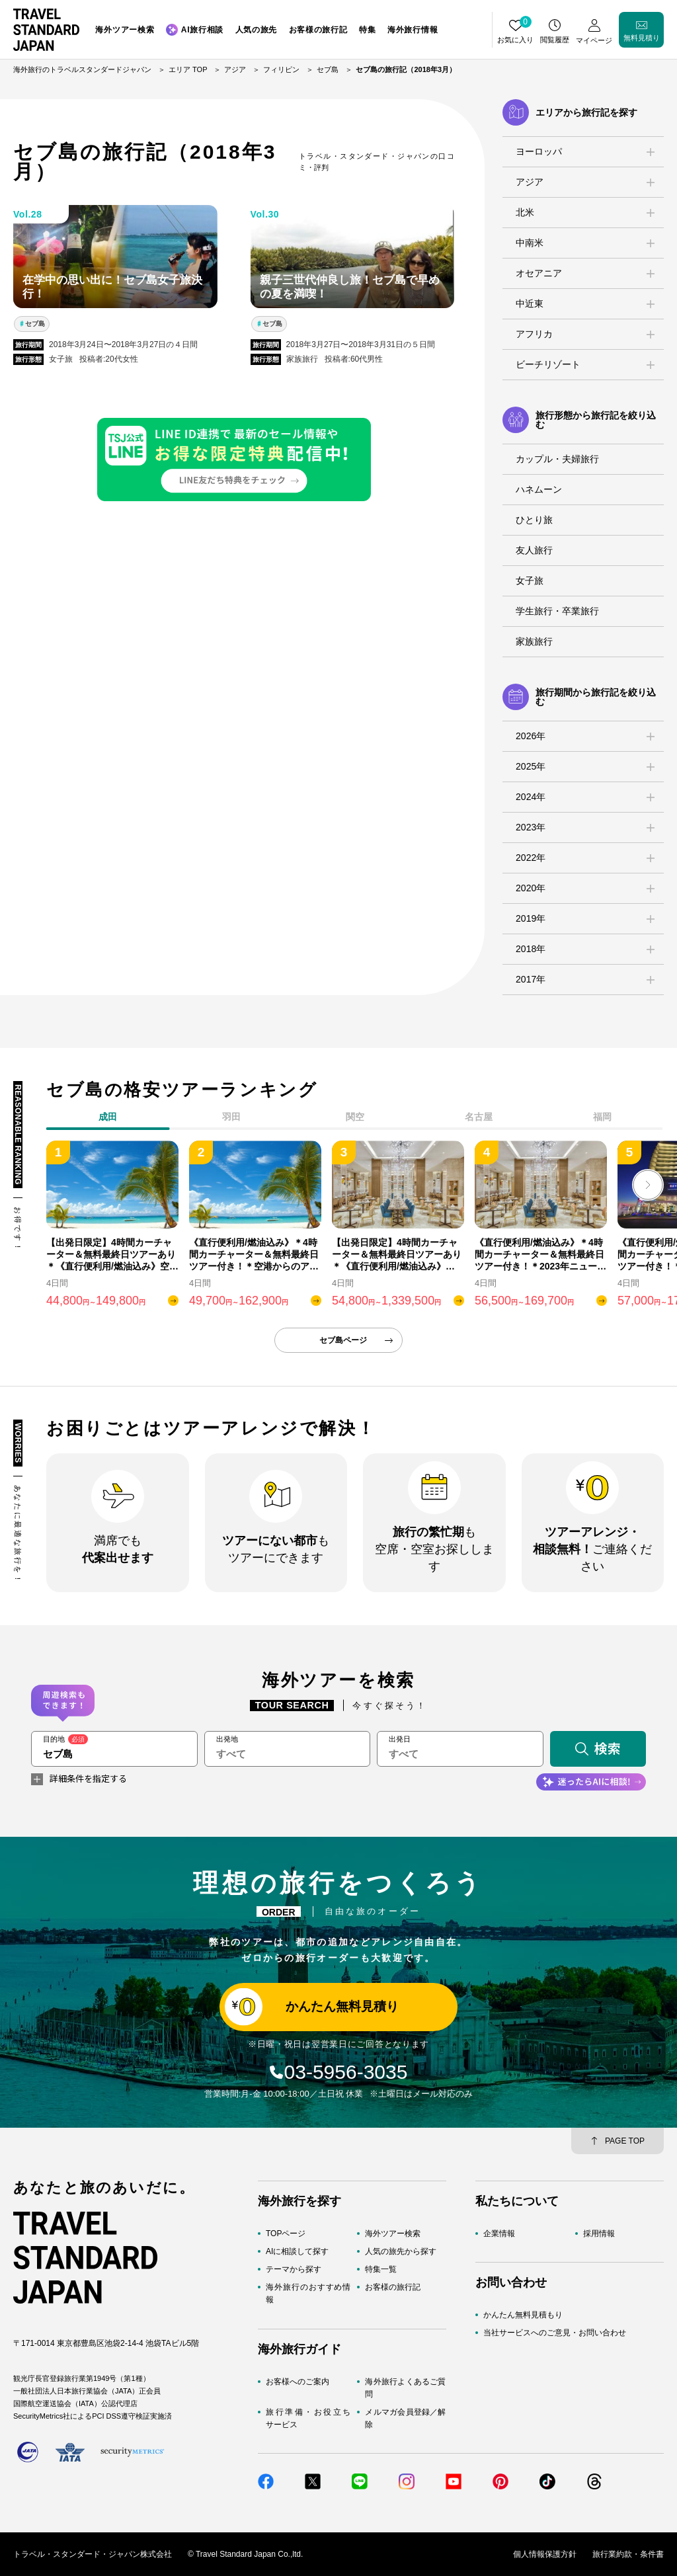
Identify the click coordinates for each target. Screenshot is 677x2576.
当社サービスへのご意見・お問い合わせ (554, 2332)
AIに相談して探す (297, 2251)
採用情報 (599, 2233)
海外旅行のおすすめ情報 (308, 2293)
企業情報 (499, 2233)
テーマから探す (293, 2269)
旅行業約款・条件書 (628, 2554)
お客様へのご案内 (297, 2381)
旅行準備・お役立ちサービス (308, 2418)
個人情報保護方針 (545, 2554)
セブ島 (35, 323)
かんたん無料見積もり (523, 2314)
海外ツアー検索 (392, 2233)
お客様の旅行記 (392, 2287)
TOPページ (285, 2233)
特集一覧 (381, 2269)
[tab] (232, 1119)
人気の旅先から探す (400, 2251)
